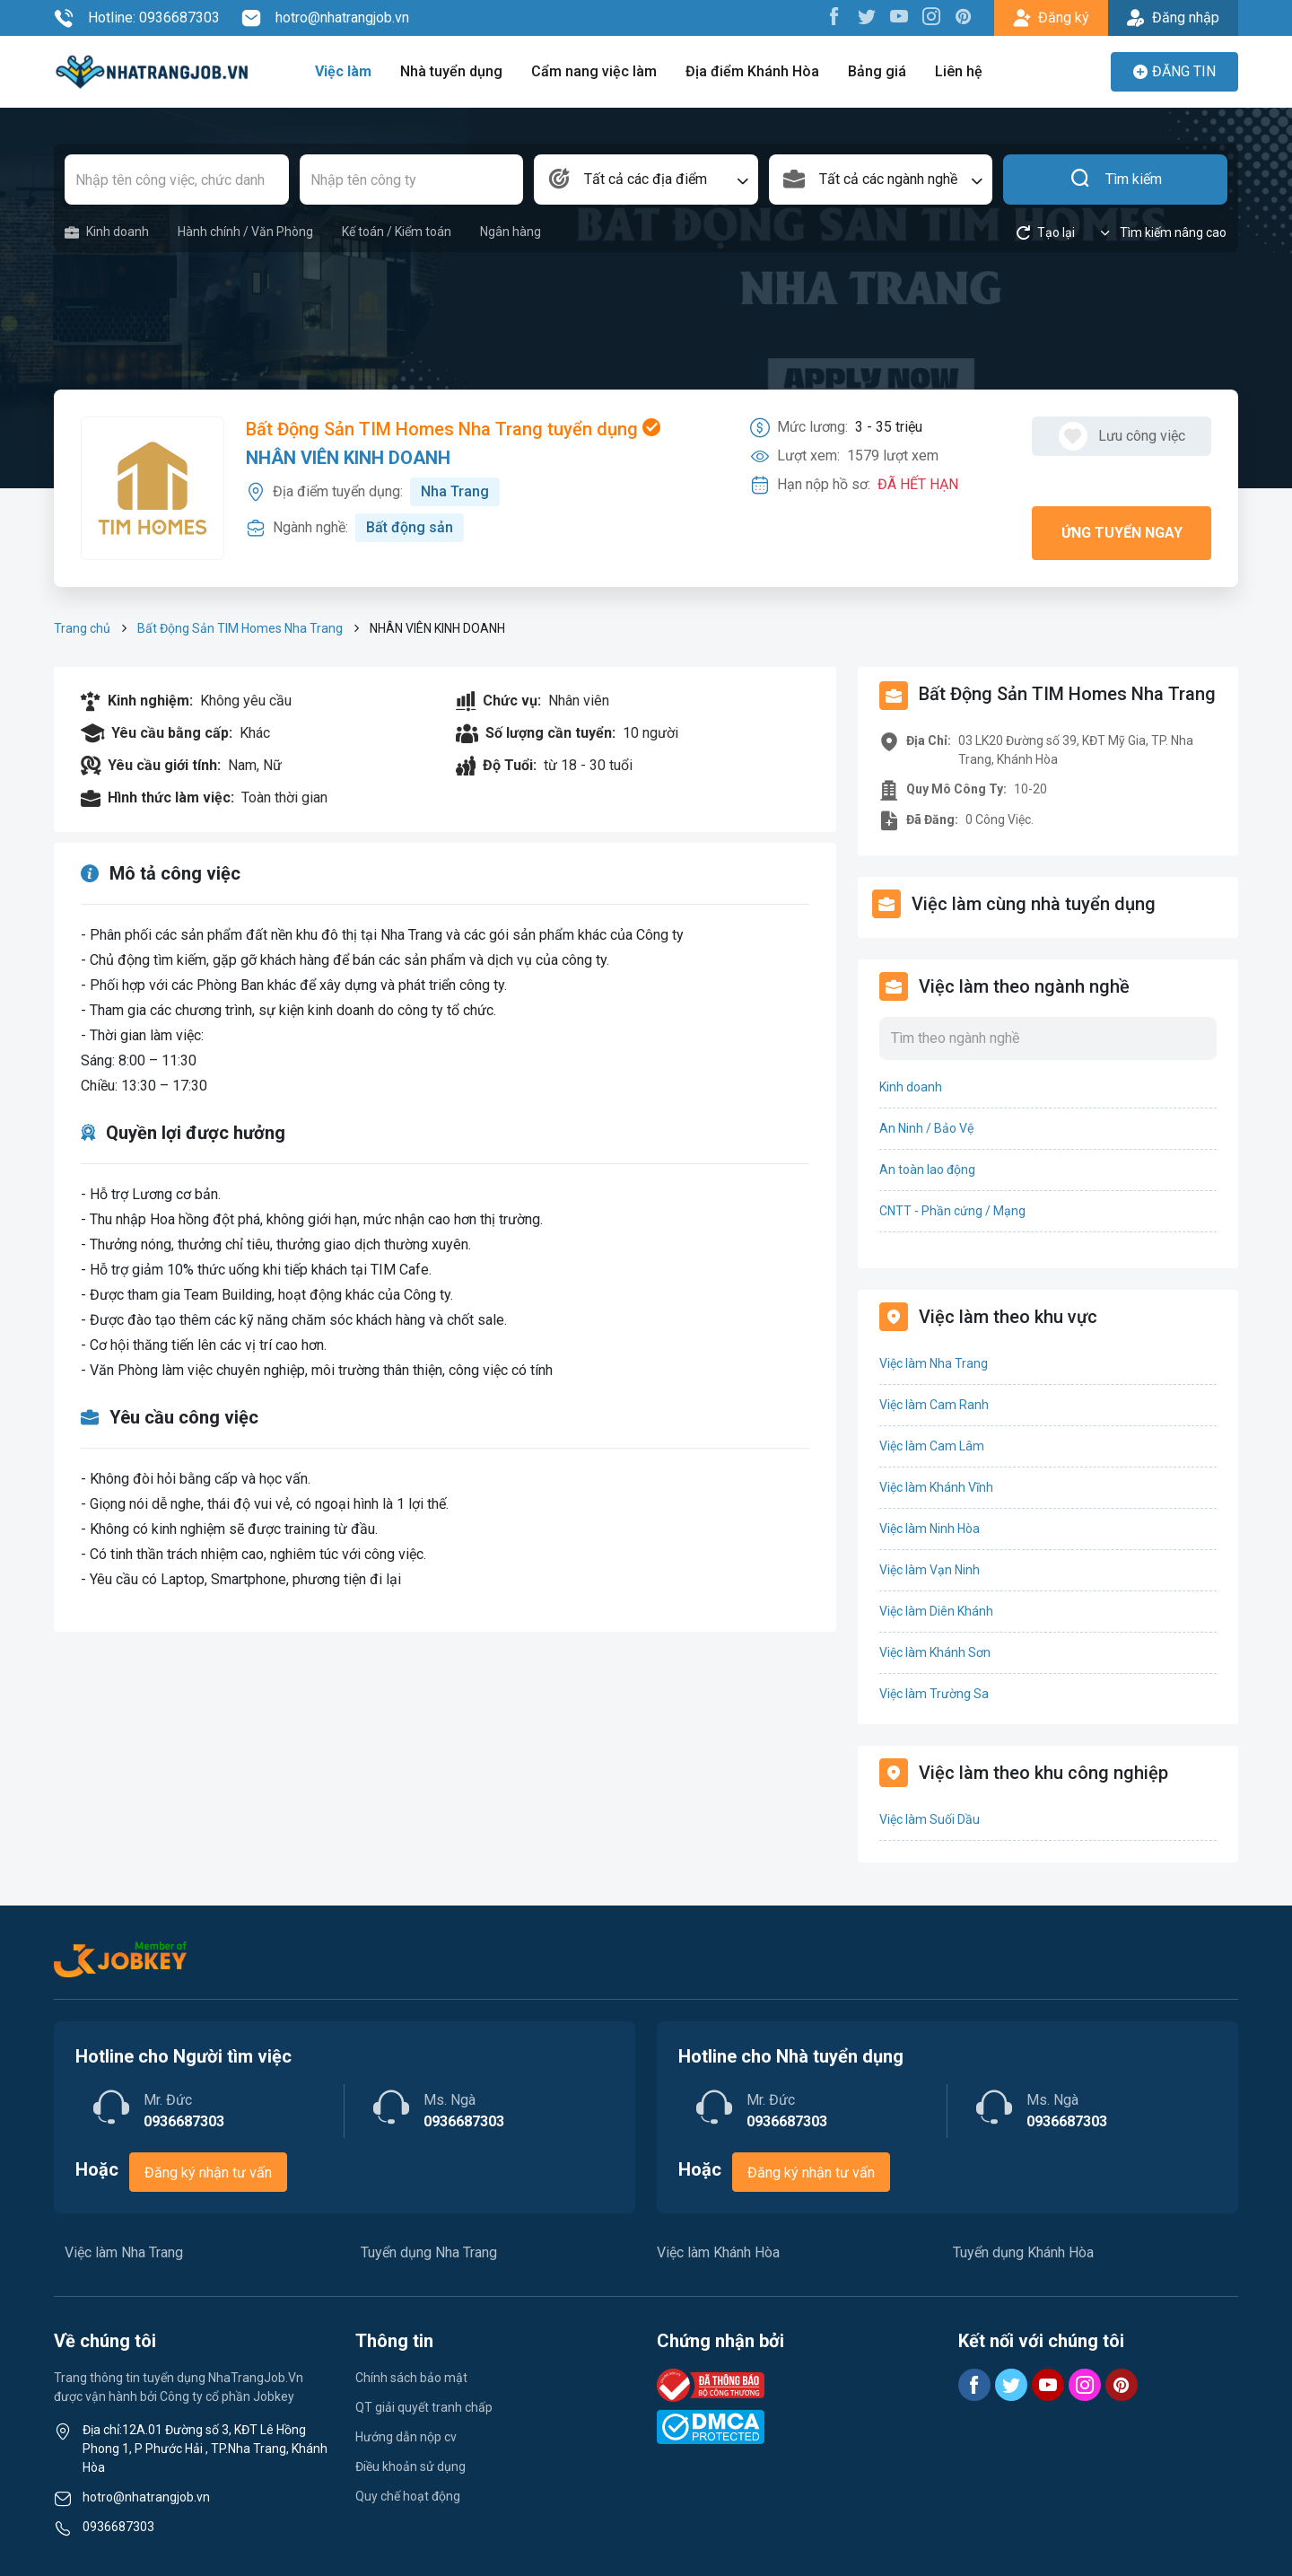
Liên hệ (958, 71)
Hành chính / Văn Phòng (245, 231)
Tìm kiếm (1115, 179)
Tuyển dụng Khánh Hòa (1023, 2252)
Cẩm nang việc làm (594, 71)
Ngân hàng (510, 231)
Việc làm (343, 71)
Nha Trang (455, 491)
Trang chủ (82, 628)
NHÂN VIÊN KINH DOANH (348, 458)
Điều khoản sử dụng (410, 2466)
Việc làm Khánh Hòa (718, 2252)
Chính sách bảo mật (411, 2377)
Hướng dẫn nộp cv (406, 2437)
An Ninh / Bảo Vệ (926, 1128)
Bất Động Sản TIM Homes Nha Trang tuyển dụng (453, 429)
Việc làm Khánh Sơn (935, 1652)
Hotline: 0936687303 (137, 18)
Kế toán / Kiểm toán (396, 231)
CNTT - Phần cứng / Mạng (952, 1211)
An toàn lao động (927, 1169)
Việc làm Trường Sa (934, 1694)
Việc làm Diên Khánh (936, 1611)
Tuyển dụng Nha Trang (429, 2252)
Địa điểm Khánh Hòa (752, 71)
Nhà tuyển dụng (451, 71)
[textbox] (646, 179)
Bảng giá (877, 71)
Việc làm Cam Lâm (931, 1446)
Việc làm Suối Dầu (929, 1819)
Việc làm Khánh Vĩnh (936, 1487)
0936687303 (118, 2526)
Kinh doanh (107, 232)
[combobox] (646, 179)
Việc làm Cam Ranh (934, 1405)
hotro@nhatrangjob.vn (325, 18)
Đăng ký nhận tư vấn (208, 2172)
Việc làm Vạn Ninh (929, 1570)
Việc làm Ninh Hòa (929, 1528)
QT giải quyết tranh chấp (424, 2407)
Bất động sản (409, 527)
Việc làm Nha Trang (933, 1363)
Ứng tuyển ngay (1122, 532)
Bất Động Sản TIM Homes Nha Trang (240, 628)
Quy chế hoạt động (407, 2496)
